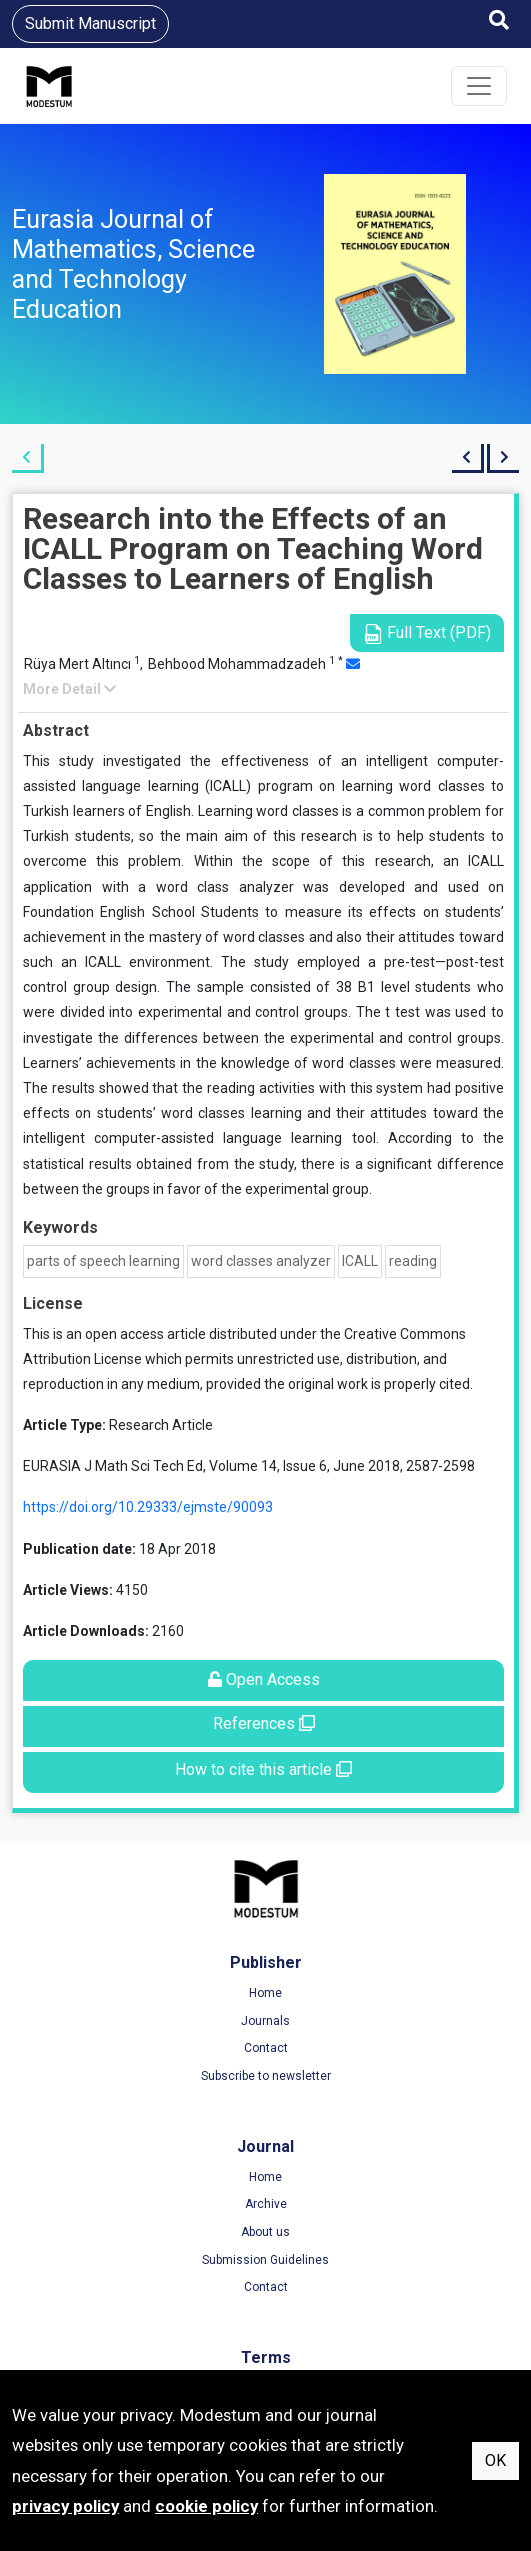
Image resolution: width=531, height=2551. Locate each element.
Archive (266, 2204)
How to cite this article (263, 1769)
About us (265, 2232)
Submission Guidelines (265, 2260)
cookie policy (206, 2506)
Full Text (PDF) (427, 633)
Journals (265, 2021)
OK (495, 2460)
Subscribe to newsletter (266, 2076)
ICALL (360, 1261)
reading (413, 1261)
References (264, 1723)
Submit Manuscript (90, 23)
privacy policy (65, 2506)
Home (265, 1993)
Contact (266, 2048)
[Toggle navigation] (479, 86)
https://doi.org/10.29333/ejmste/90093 (148, 1507)
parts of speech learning (103, 1261)
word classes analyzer (261, 1261)
